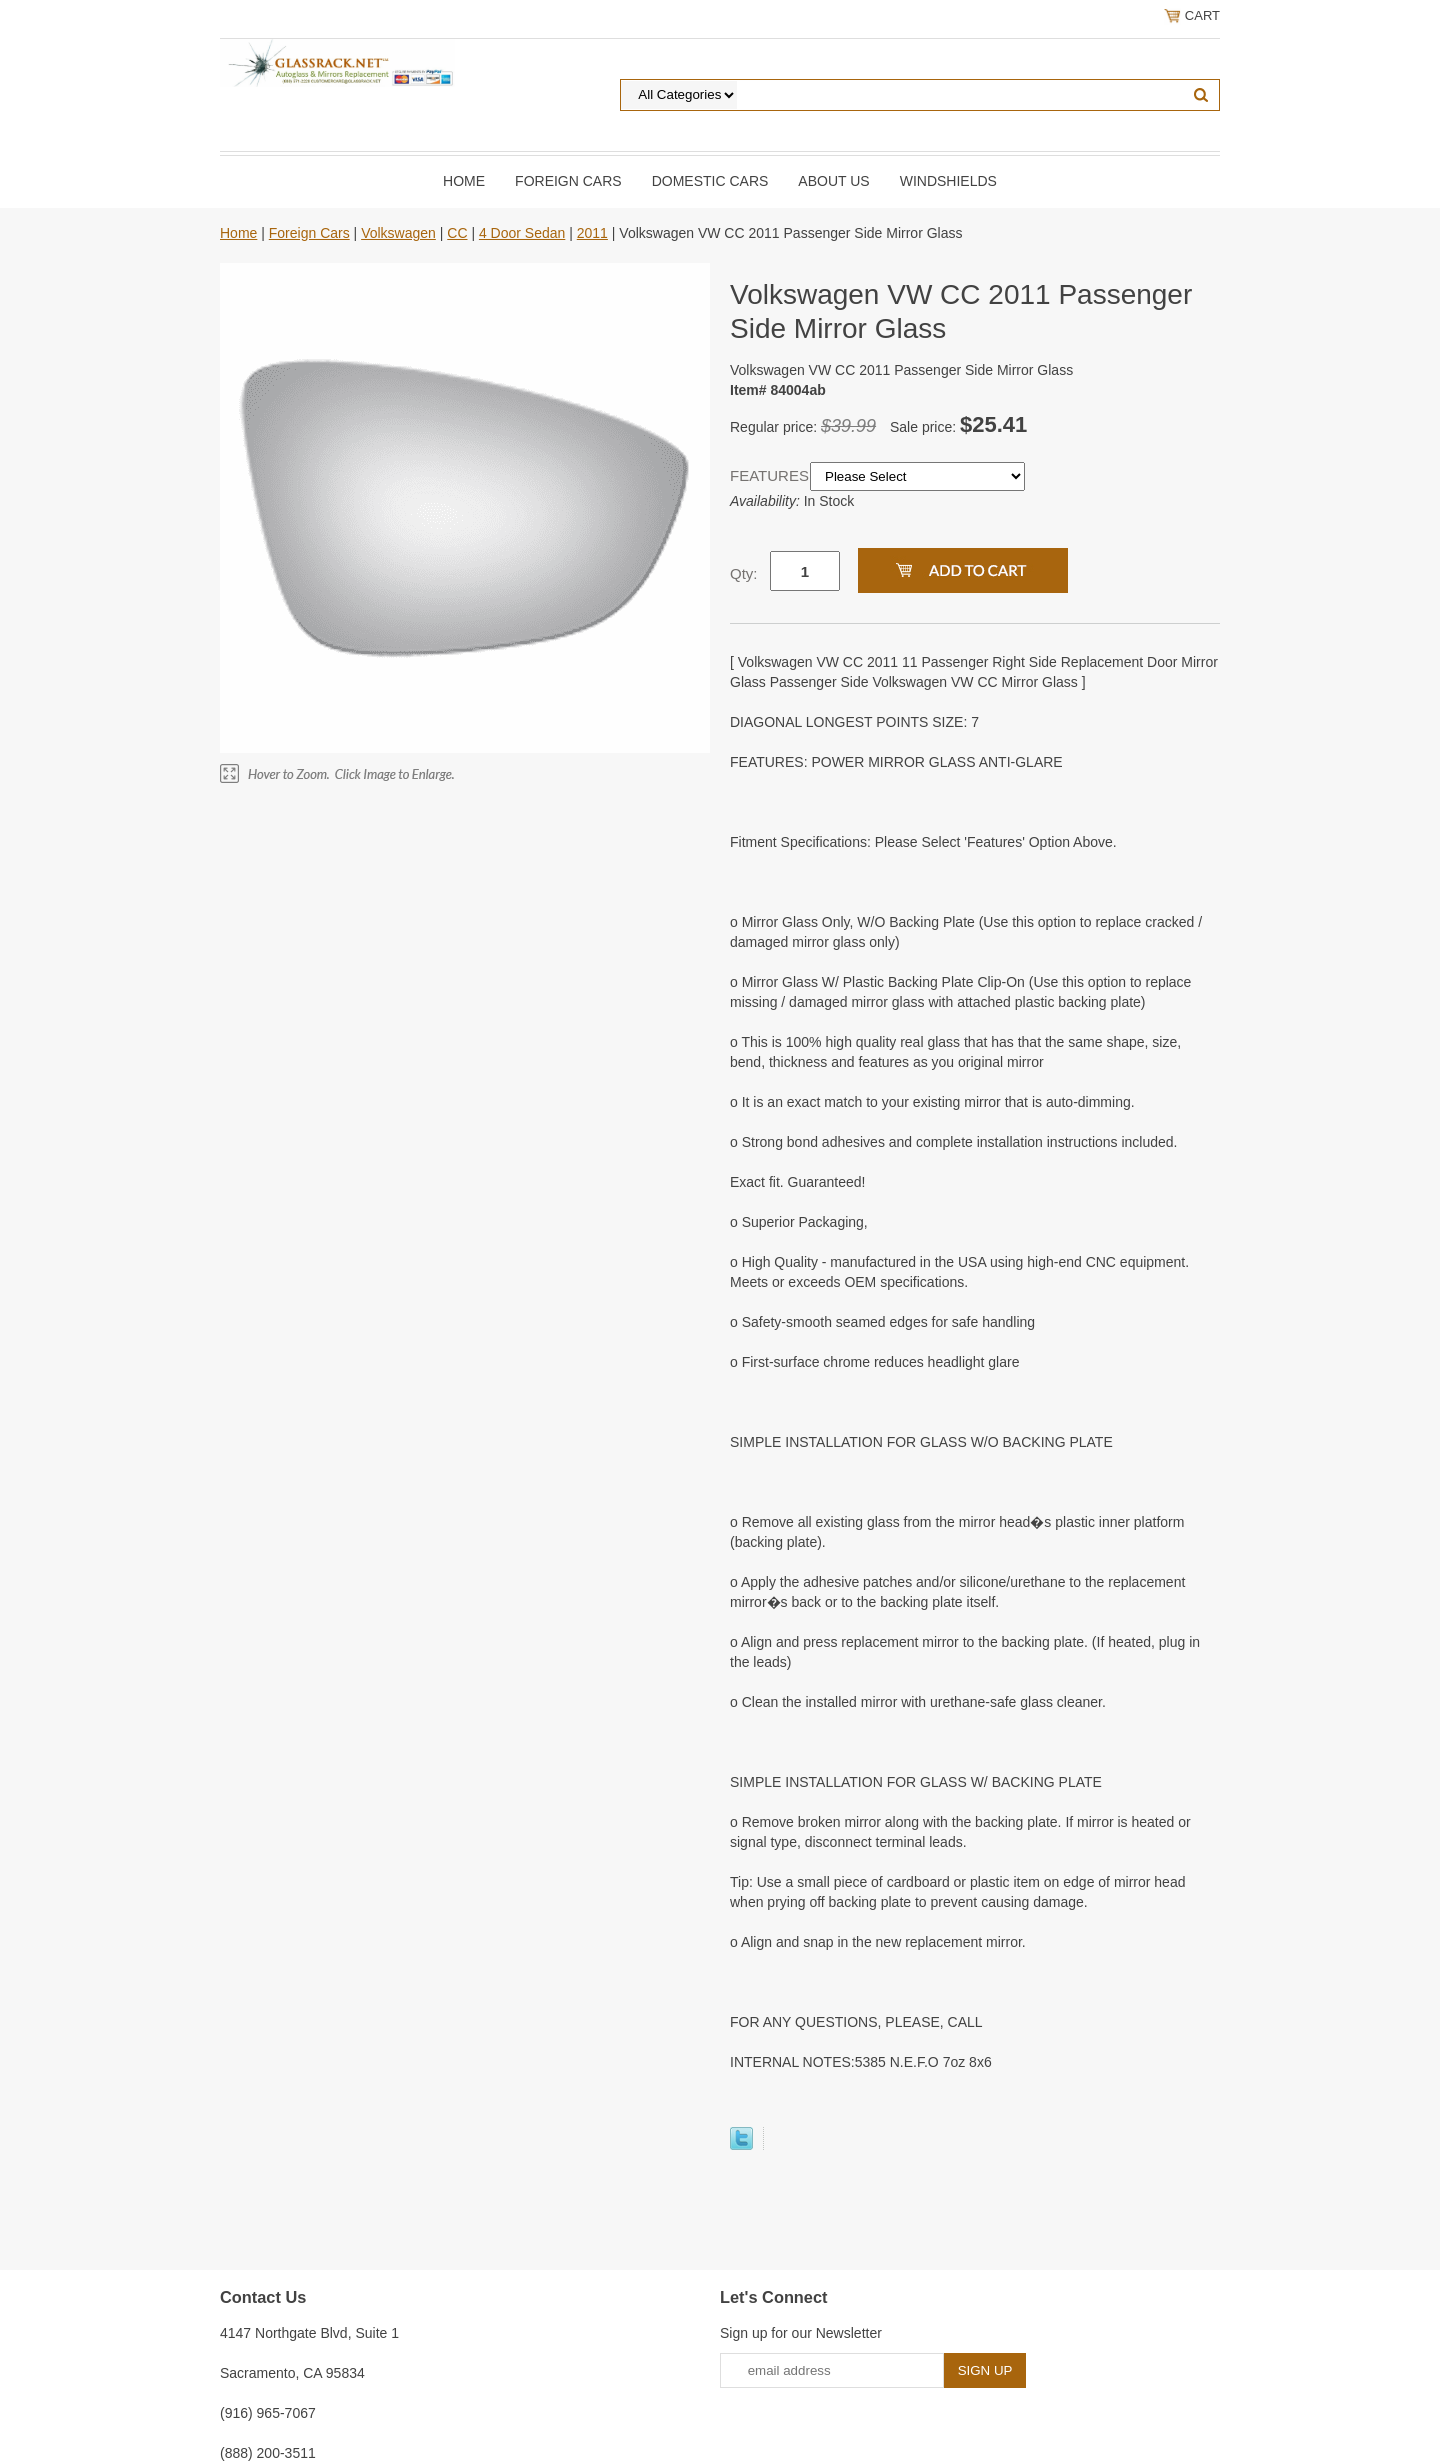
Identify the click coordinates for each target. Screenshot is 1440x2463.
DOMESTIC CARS (710, 181)
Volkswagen (398, 233)
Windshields (948, 181)
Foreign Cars (568, 181)
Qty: (744, 573)
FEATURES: (770, 475)
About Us (833, 181)
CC (457, 233)
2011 (592, 233)
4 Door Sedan (522, 233)
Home (464, 181)
